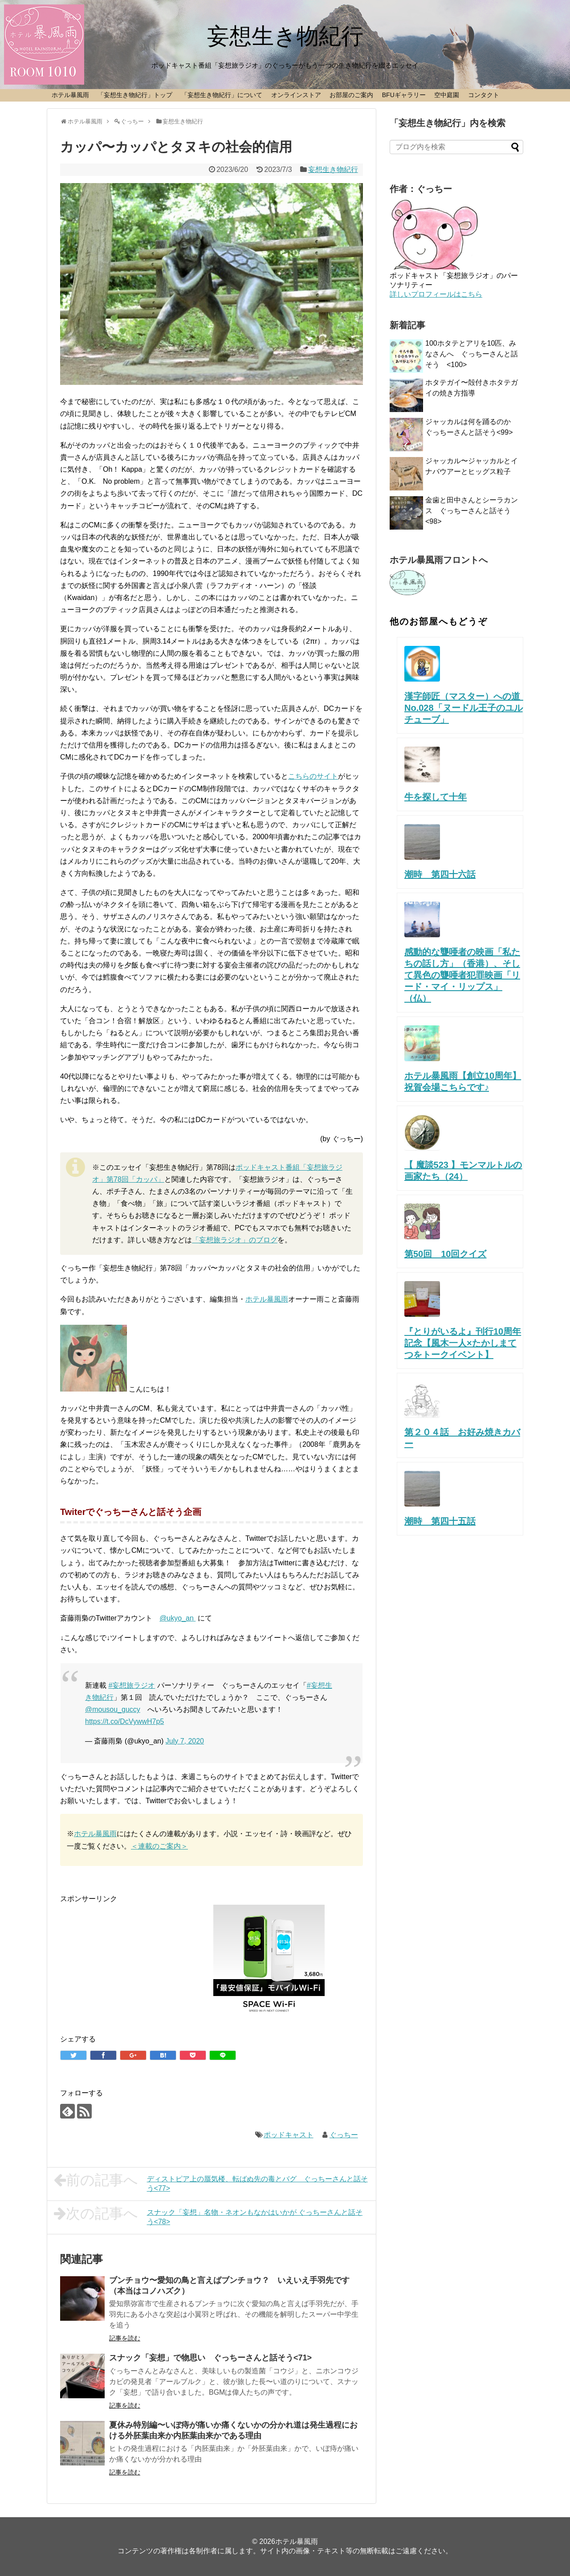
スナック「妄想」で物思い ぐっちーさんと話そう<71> (210, 2357)
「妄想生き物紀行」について (221, 94)
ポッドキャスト (289, 2135)
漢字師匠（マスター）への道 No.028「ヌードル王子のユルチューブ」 (471, 707)
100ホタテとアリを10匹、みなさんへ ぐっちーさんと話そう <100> (471, 353)
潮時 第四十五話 (440, 1521)
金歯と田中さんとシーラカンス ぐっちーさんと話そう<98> (471, 510)
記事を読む (124, 2338)
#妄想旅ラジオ (131, 1685)
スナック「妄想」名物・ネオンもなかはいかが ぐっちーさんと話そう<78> (208, 2215)
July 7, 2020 (185, 1741)
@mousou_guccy (112, 1709)
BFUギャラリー (404, 94)
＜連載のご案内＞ (159, 1846)
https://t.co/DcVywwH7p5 (124, 1721)
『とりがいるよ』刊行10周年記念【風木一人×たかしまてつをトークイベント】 (462, 1343)
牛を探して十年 (435, 797)
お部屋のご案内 (351, 94)
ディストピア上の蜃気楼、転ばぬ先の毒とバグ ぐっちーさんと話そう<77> (211, 2182)
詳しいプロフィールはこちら (436, 294)
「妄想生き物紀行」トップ (135, 94)
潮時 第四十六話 (440, 874)
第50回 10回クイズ (445, 1254)
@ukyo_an (177, 1618)
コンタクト (483, 94)
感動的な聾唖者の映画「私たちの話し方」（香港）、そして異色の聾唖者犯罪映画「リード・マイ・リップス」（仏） (462, 975)
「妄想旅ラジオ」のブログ (234, 1240)
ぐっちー (344, 2135)
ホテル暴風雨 (70, 94)
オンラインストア (296, 94)
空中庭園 (446, 94)
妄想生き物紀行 (285, 36)
